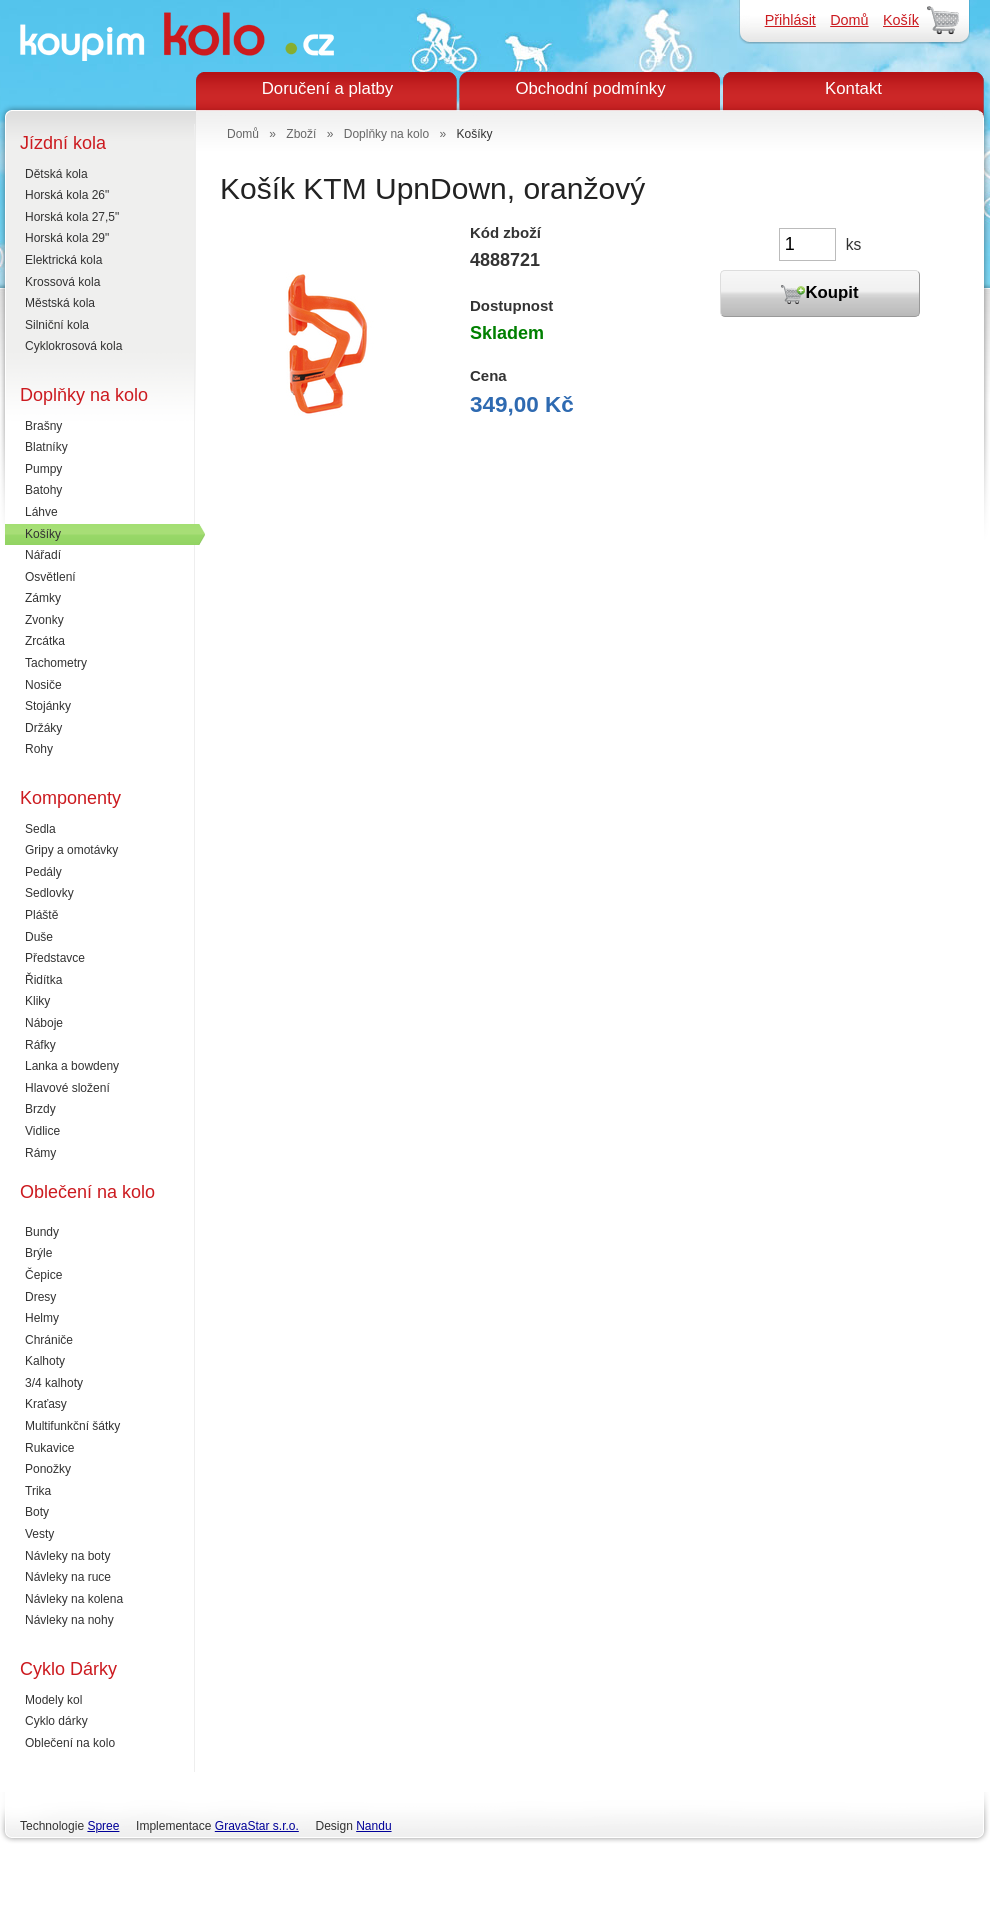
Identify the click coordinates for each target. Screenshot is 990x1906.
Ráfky (40, 1045)
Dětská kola (56, 174)
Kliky (37, 1001)
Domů (849, 20)
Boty (37, 1512)
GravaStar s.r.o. (257, 1826)
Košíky (43, 534)
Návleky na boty (67, 1556)
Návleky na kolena (74, 1599)
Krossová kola (62, 282)
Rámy (40, 1153)
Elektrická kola (63, 260)
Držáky (43, 728)
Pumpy (43, 469)
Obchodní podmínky (590, 88)
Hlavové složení (67, 1088)
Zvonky (44, 620)
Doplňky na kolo (386, 134)
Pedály (43, 872)
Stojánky (48, 706)
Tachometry (56, 663)
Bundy (42, 1232)
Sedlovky (49, 893)
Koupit (819, 294)
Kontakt (853, 88)
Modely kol (53, 1700)
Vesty (39, 1534)
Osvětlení (50, 577)
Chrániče (49, 1340)
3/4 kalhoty (54, 1383)
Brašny (43, 426)
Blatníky (46, 447)
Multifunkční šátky (72, 1426)
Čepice (43, 1275)
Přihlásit (790, 20)
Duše (39, 937)
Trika (38, 1491)
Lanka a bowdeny (72, 1066)
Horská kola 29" (67, 238)
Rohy (39, 749)
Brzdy (40, 1109)
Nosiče (43, 685)
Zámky (43, 598)
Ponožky (48, 1469)
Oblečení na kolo (70, 1743)
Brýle (38, 1253)
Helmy (42, 1318)
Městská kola (60, 303)
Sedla (40, 829)
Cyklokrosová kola (73, 346)
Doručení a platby (328, 88)
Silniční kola (57, 325)
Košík (901, 20)
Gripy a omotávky (71, 850)
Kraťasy (46, 1404)
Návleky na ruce (68, 1577)
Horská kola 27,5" (72, 217)
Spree (103, 1826)
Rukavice (49, 1448)
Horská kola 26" (67, 195)
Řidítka (43, 980)
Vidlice (42, 1131)
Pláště (41, 915)
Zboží (301, 134)
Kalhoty (45, 1361)
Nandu (373, 1826)
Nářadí (43, 555)
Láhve (41, 512)
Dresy (40, 1297)
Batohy (43, 490)
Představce (55, 958)
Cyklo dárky (56, 1721)
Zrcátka (45, 641)
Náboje (44, 1023)
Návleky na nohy (69, 1620)
